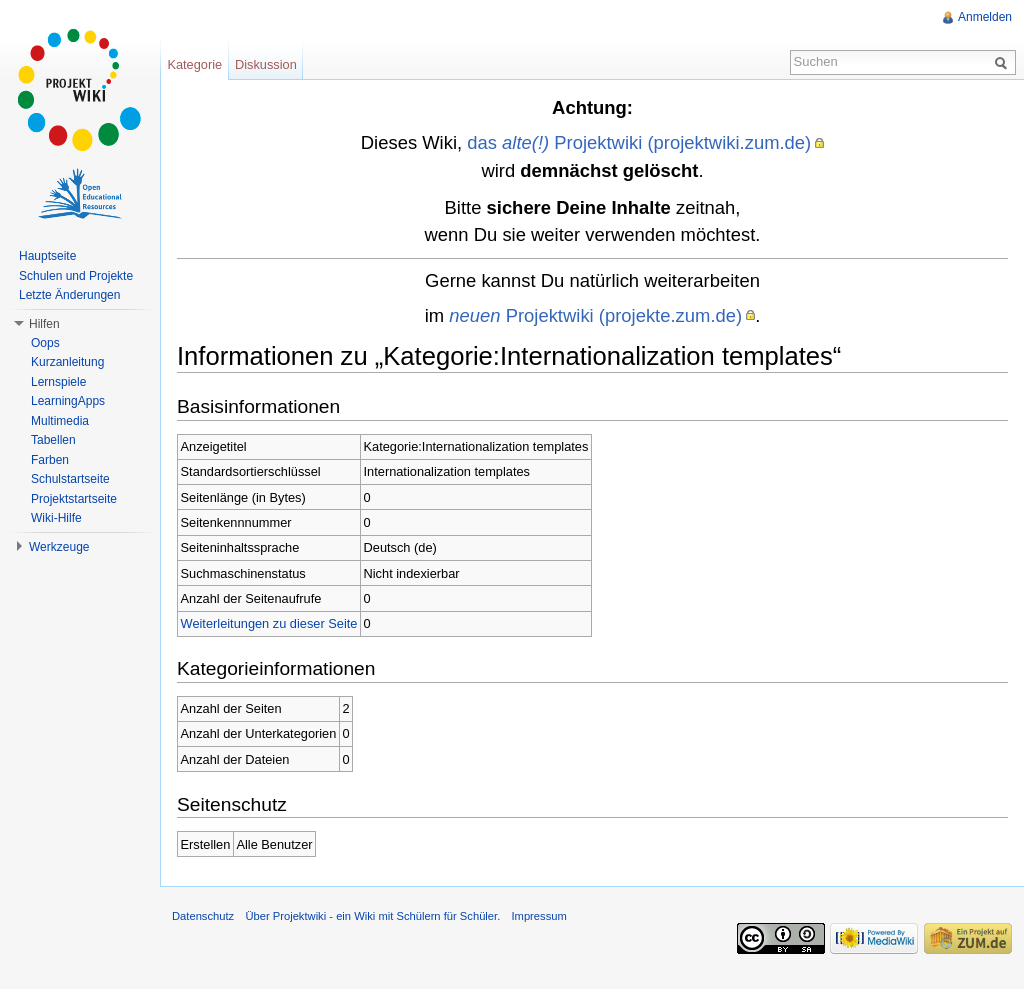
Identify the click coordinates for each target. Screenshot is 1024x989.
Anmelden (985, 17)
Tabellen (53, 440)
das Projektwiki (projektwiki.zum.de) (639, 142)
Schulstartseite (70, 479)
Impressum (538, 916)
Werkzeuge (59, 547)
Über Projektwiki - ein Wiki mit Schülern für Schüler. (372, 916)
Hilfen (44, 324)
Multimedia (60, 421)
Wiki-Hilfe (56, 518)
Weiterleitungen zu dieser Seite (269, 623)
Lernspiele (58, 382)
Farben (50, 460)
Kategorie (194, 64)
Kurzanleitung (67, 362)
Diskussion (266, 64)
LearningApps (68, 401)
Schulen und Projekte (76, 276)
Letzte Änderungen (69, 295)
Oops (45, 343)
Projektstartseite (74, 499)
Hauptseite (47, 256)
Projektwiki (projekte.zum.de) (595, 315)
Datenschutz (203, 916)
